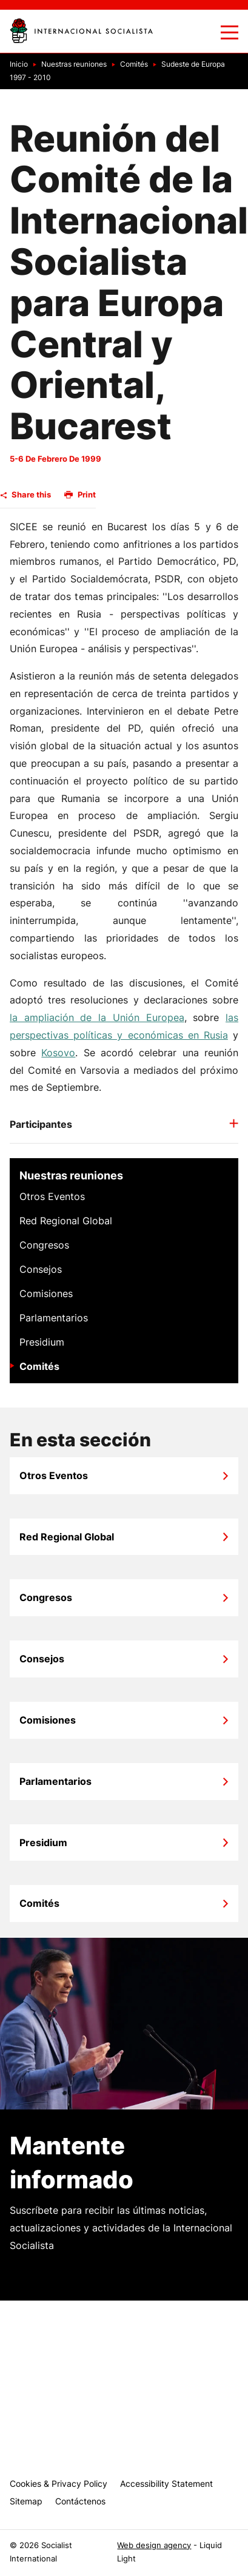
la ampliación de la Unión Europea (97, 1017)
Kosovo (58, 1053)
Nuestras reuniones (71, 1175)
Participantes (41, 1124)
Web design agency (154, 2545)
